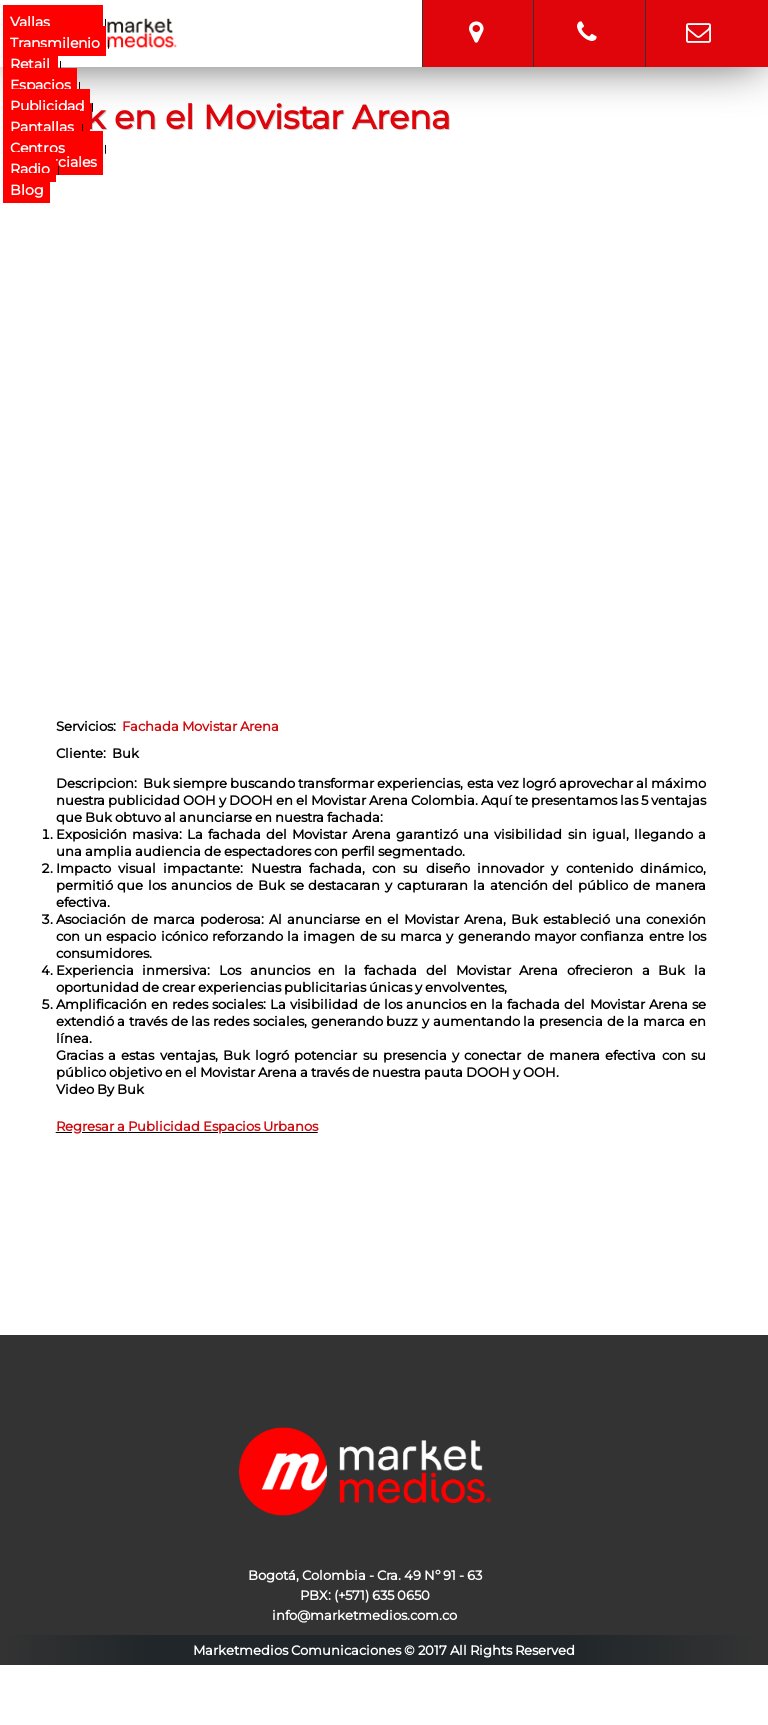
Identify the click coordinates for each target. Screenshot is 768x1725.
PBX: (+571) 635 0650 (365, 1595)
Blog (27, 190)
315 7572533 (587, 15)
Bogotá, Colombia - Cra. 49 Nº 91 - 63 (476, 15)
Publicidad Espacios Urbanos (223, 1126)
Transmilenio (55, 43)
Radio (30, 169)
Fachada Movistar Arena (200, 726)
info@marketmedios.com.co (698, 15)
